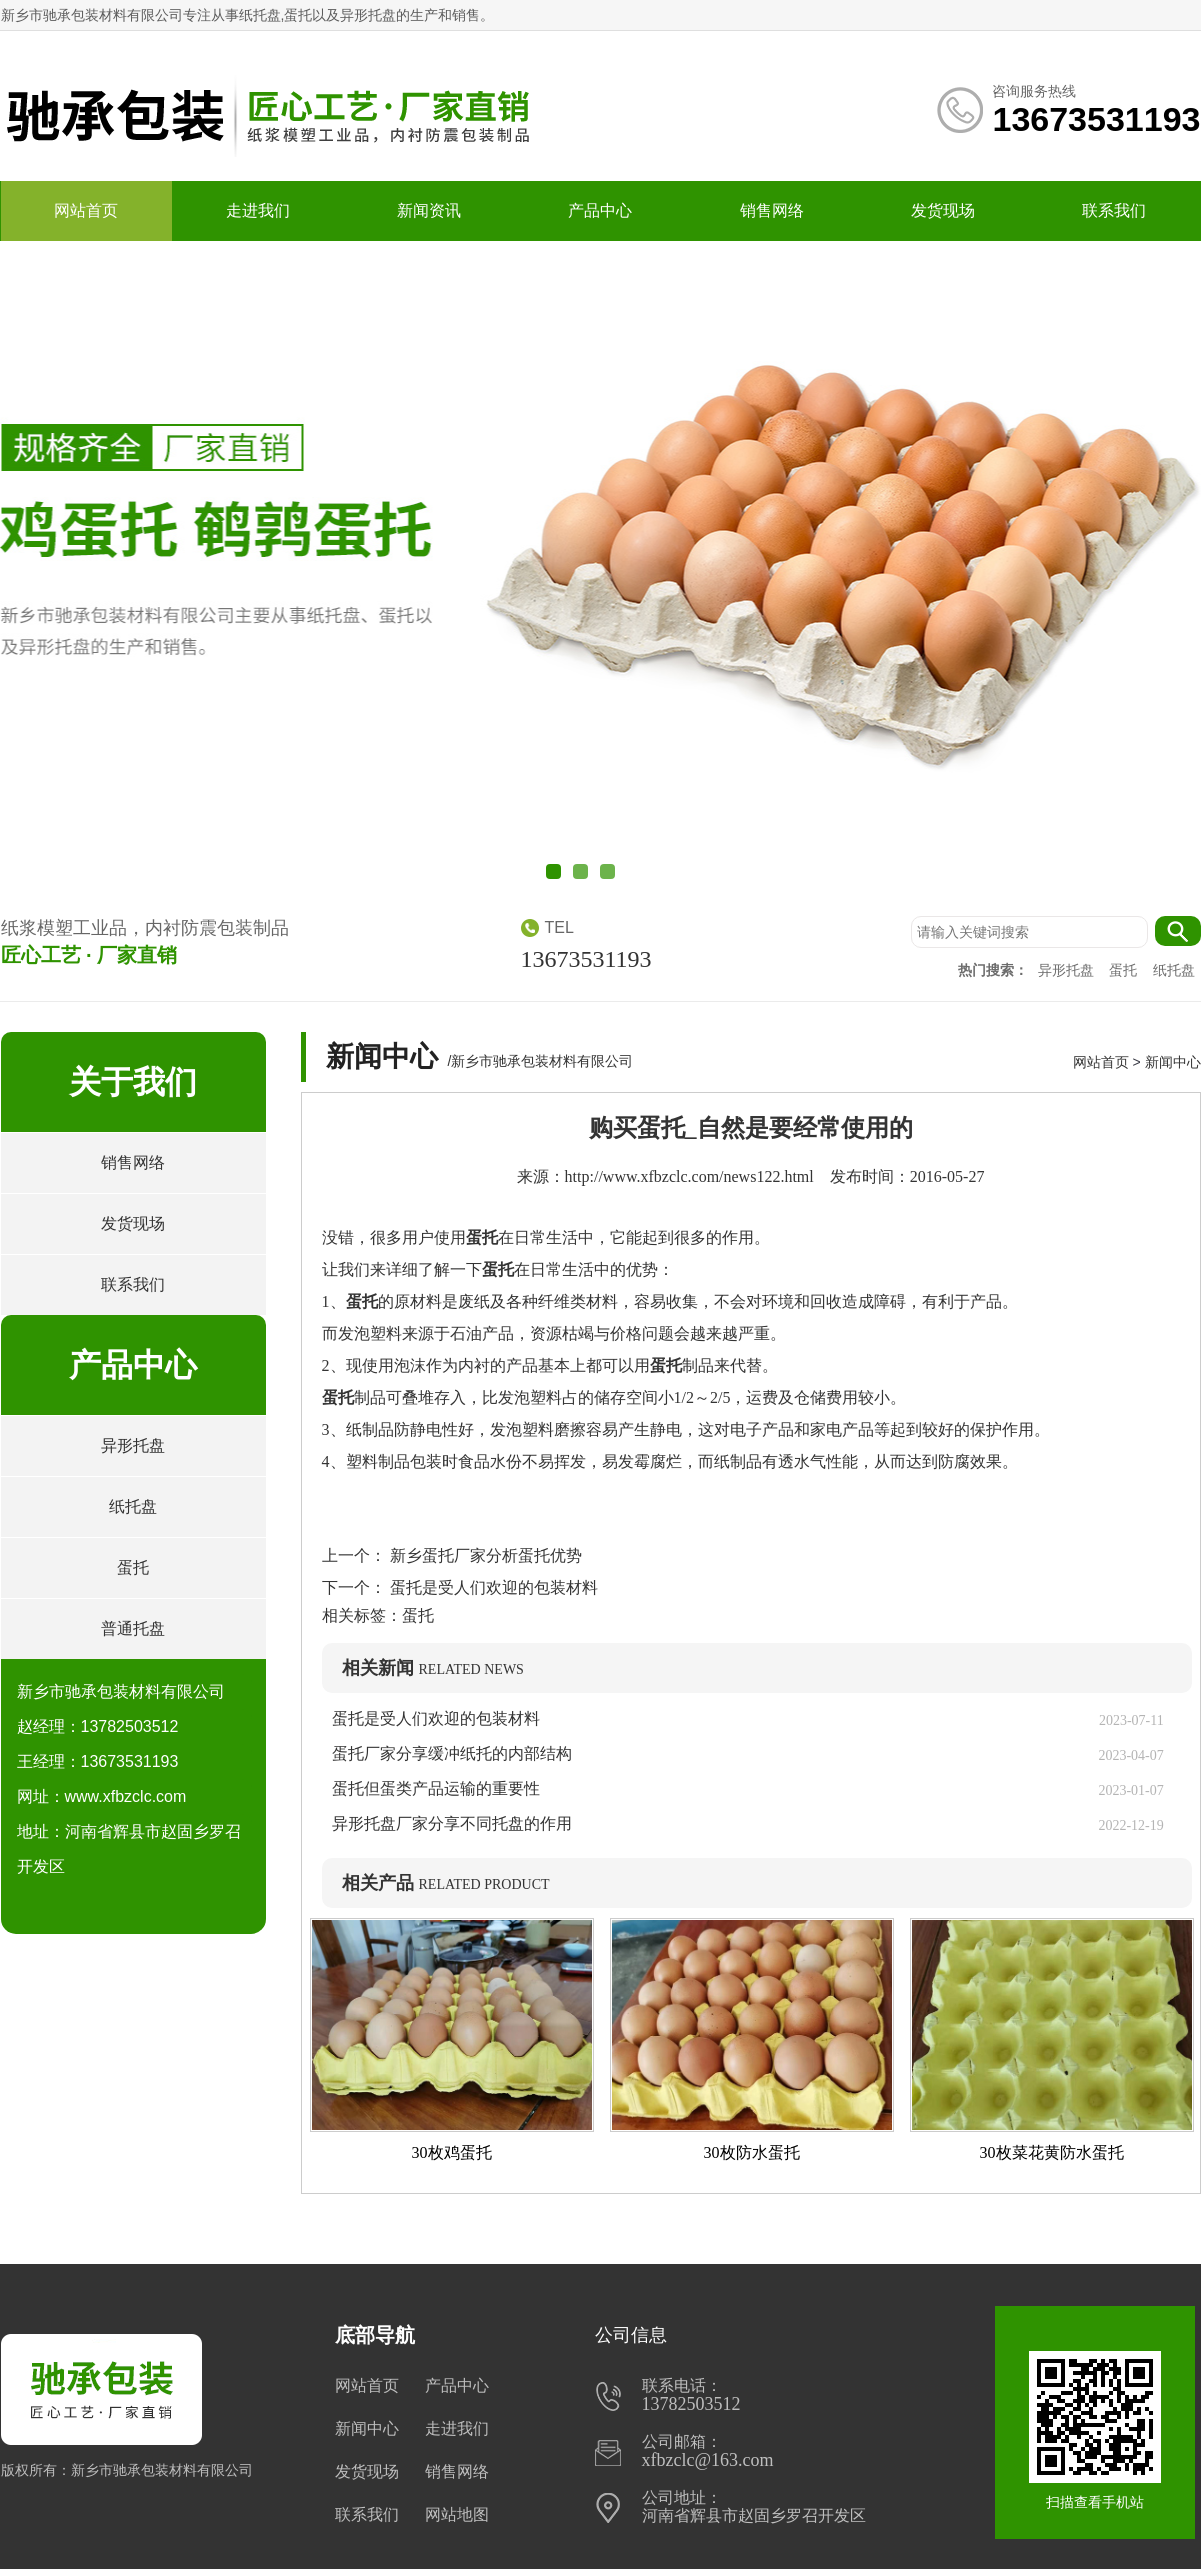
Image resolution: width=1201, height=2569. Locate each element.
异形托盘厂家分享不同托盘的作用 (452, 1823)
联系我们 (1114, 210)
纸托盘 (1174, 970)
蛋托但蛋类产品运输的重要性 (436, 1788)
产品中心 (600, 210)
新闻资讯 (429, 210)
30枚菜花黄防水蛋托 (1052, 2152)
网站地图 (457, 2514)
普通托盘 (133, 1628)
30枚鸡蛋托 (452, 2152)
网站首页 (86, 210)
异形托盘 (1068, 970)
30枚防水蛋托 (752, 2152)
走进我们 (258, 210)
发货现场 (943, 210)
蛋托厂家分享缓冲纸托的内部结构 (460, 1753)
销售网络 (772, 210)
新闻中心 (1173, 1062)
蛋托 (1125, 970)
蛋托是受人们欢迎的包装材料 (492, 1587)
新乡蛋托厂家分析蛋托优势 (484, 1555)
